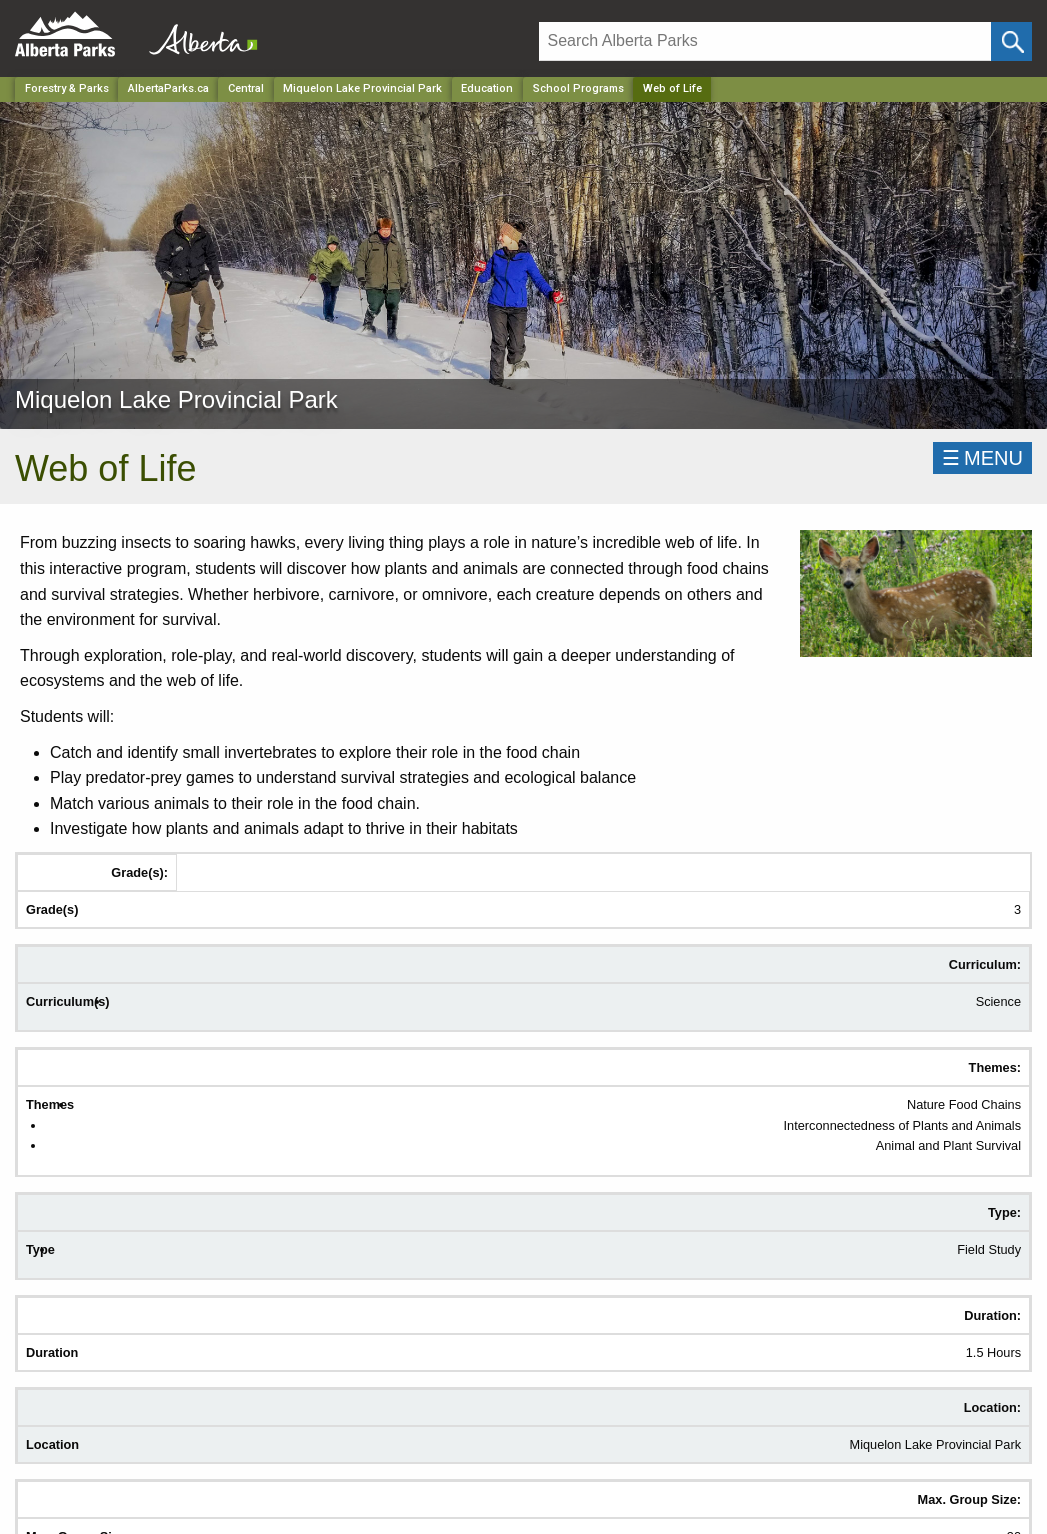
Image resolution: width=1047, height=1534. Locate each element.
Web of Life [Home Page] (672, 88)
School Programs (578, 88)
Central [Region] (246, 88)
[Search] (765, 41)
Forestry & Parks (67, 88)
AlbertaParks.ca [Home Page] (168, 88)
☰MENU (982, 458)
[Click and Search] (1011, 41)
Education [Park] (487, 88)
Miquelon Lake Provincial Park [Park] (362, 88)
